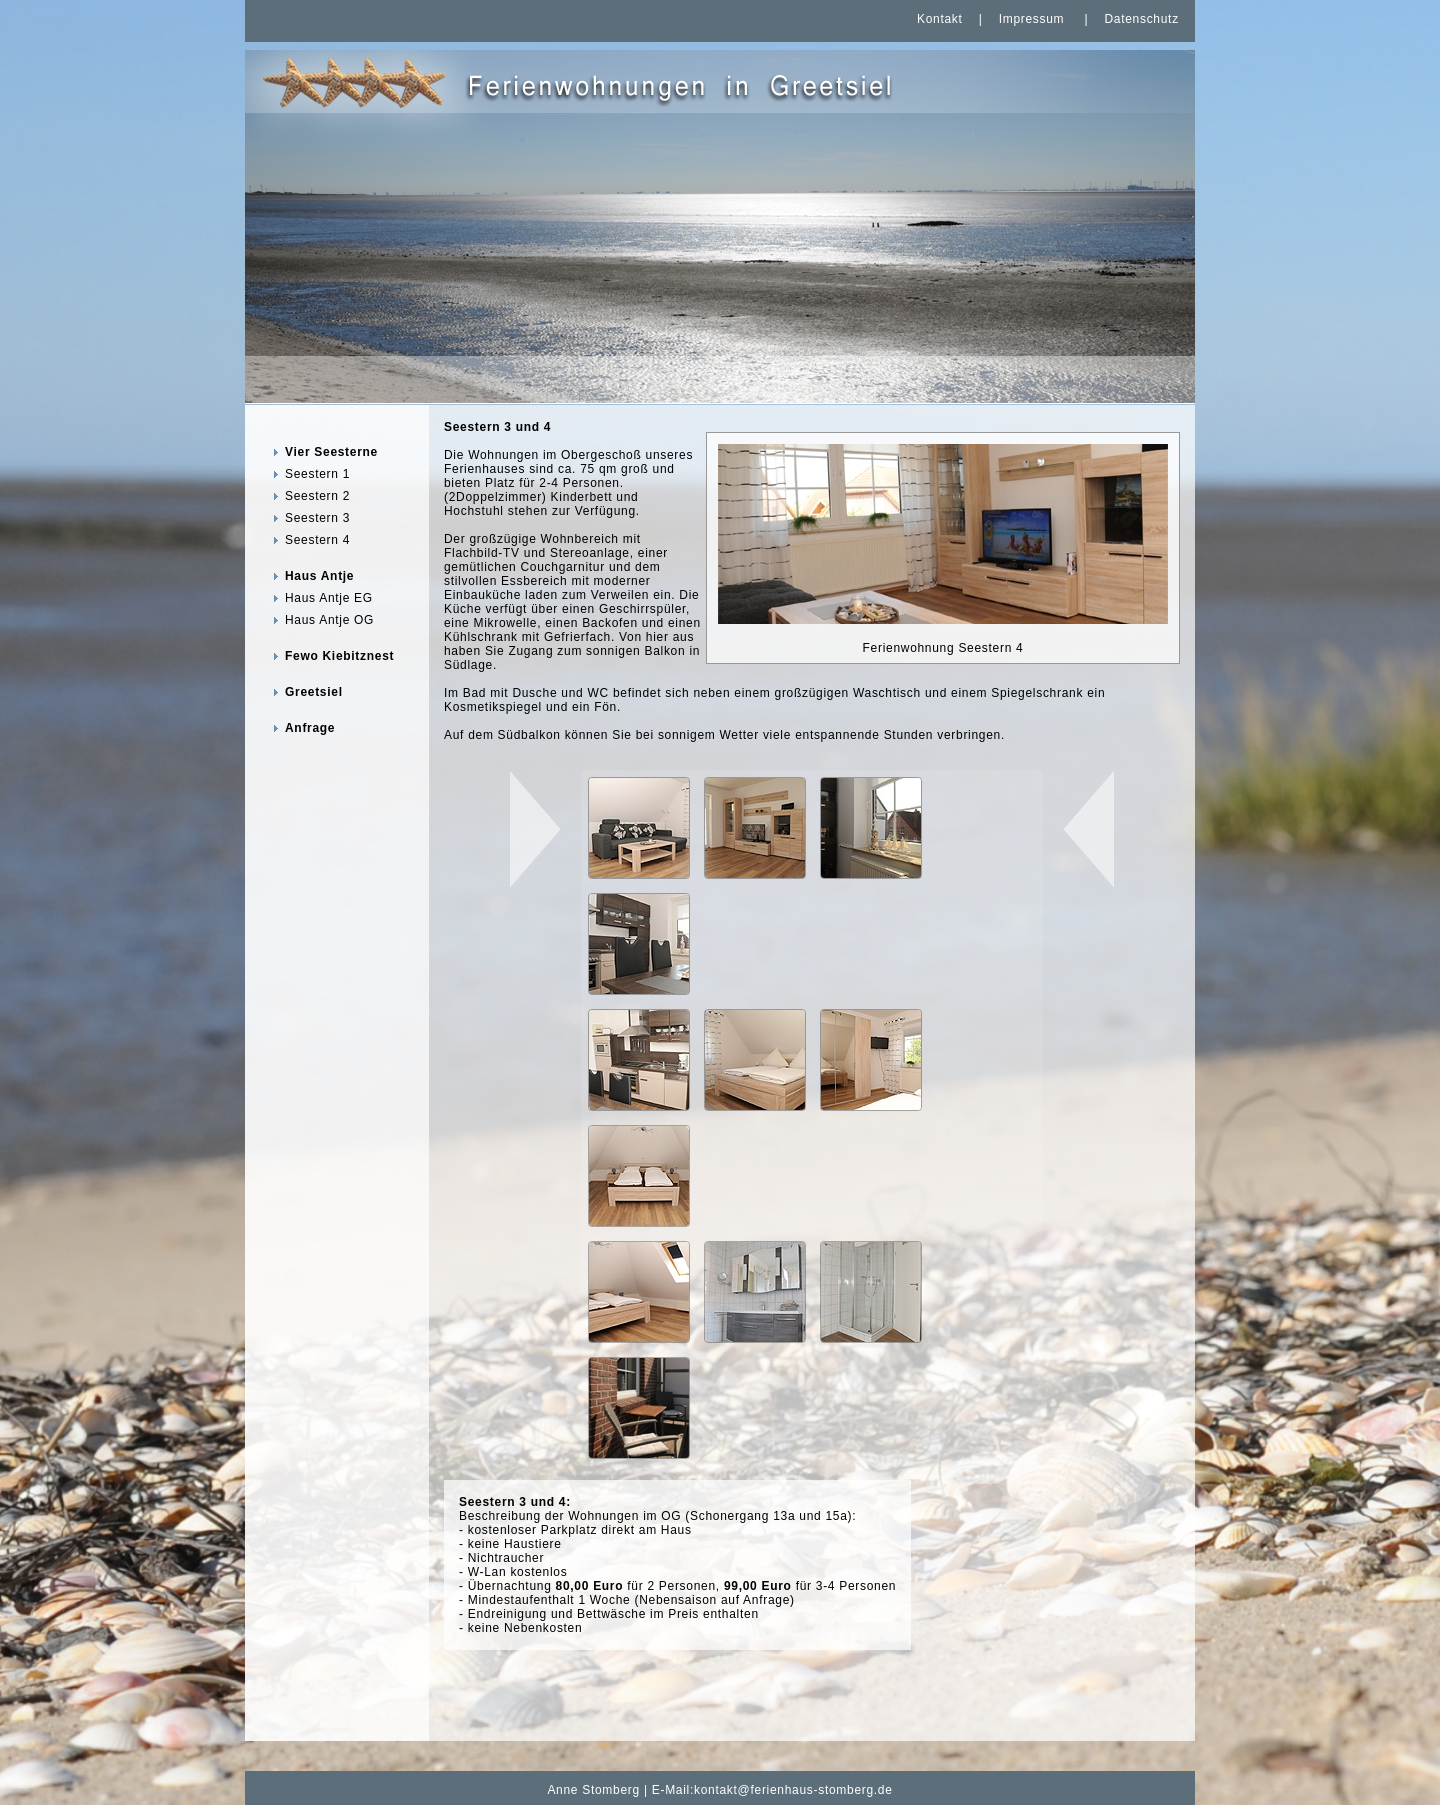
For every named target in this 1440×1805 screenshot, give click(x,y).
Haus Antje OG (329, 620)
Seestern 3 (317, 518)
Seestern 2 (317, 496)
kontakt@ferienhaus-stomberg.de (793, 1790)
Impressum (1032, 19)
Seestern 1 (317, 474)
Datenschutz (1141, 19)
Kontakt (940, 19)
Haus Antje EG (329, 598)
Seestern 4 (317, 540)
